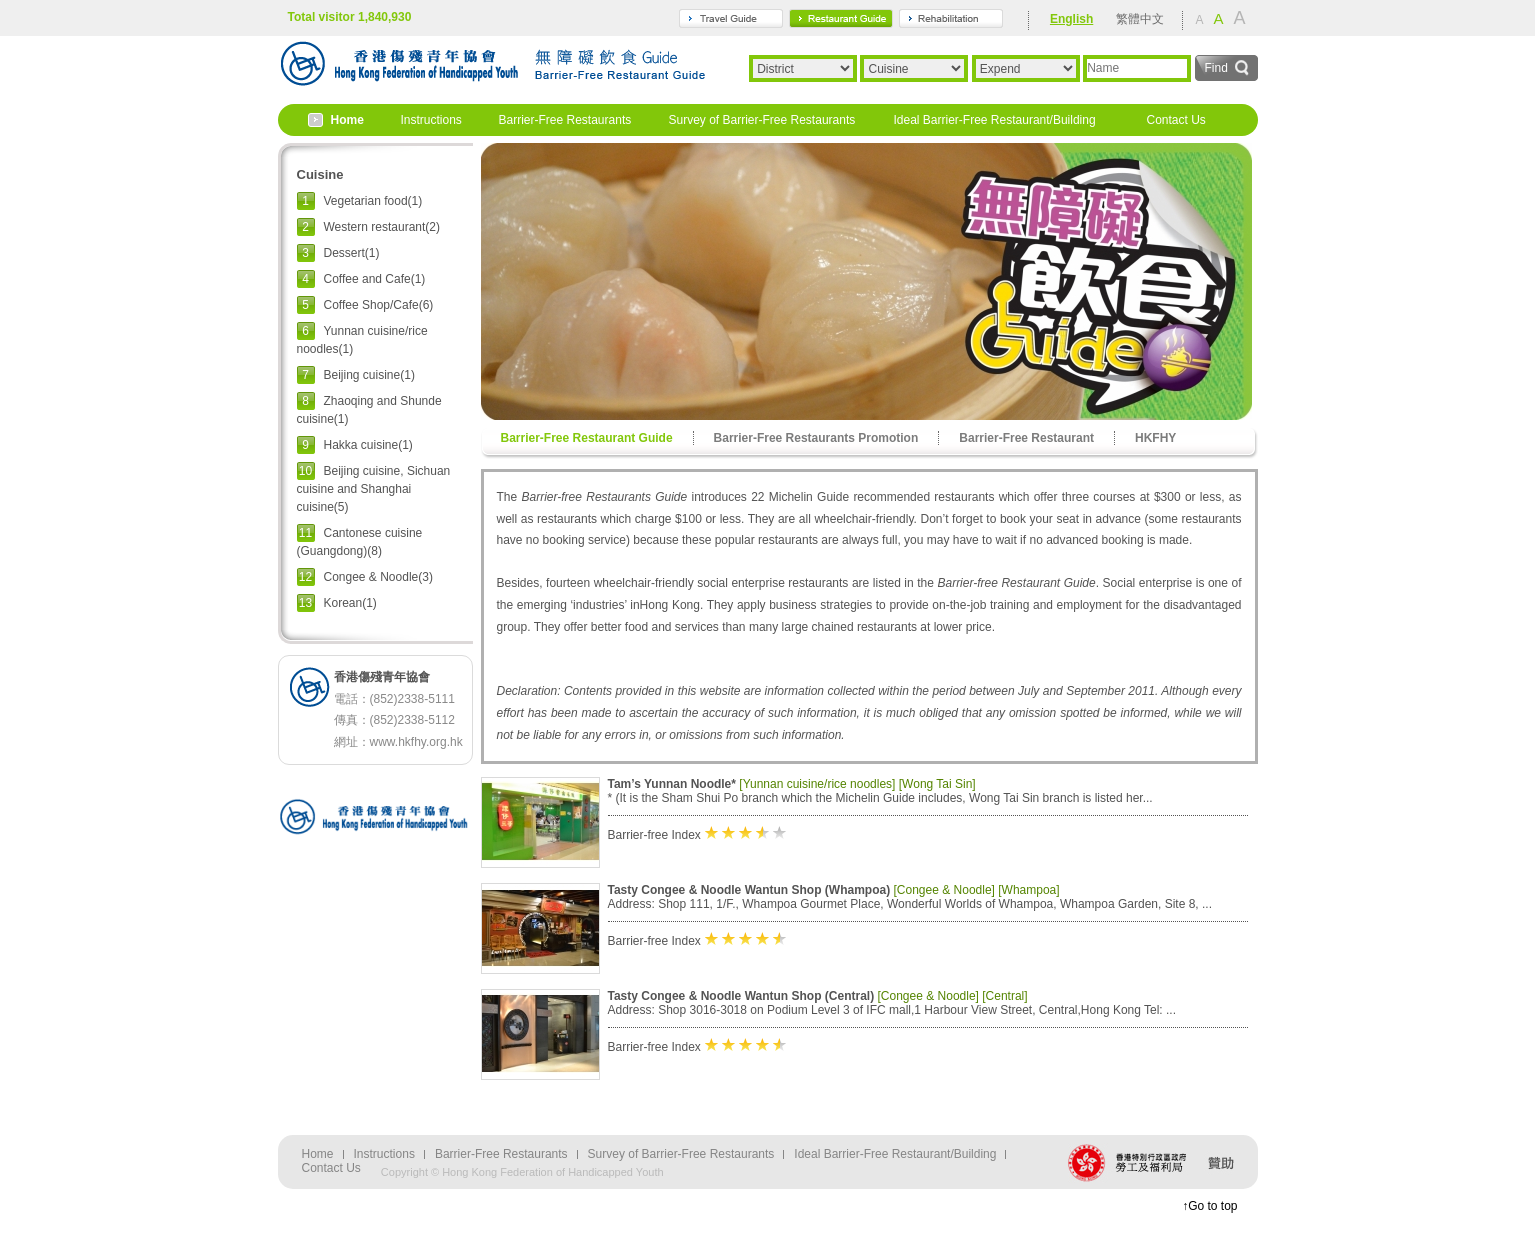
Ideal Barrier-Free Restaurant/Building (995, 120)
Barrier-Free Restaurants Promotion (816, 438)
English (1071, 19)
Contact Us (1176, 120)
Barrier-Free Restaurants (565, 120)
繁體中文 (1140, 19)
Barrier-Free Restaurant (1026, 438)
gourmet (841, 18)
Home (347, 120)
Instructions (431, 120)
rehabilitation (951, 18)
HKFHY (1155, 438)
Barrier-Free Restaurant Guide (587, 438)
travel (731, 18)
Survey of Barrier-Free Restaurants (762, 120)
